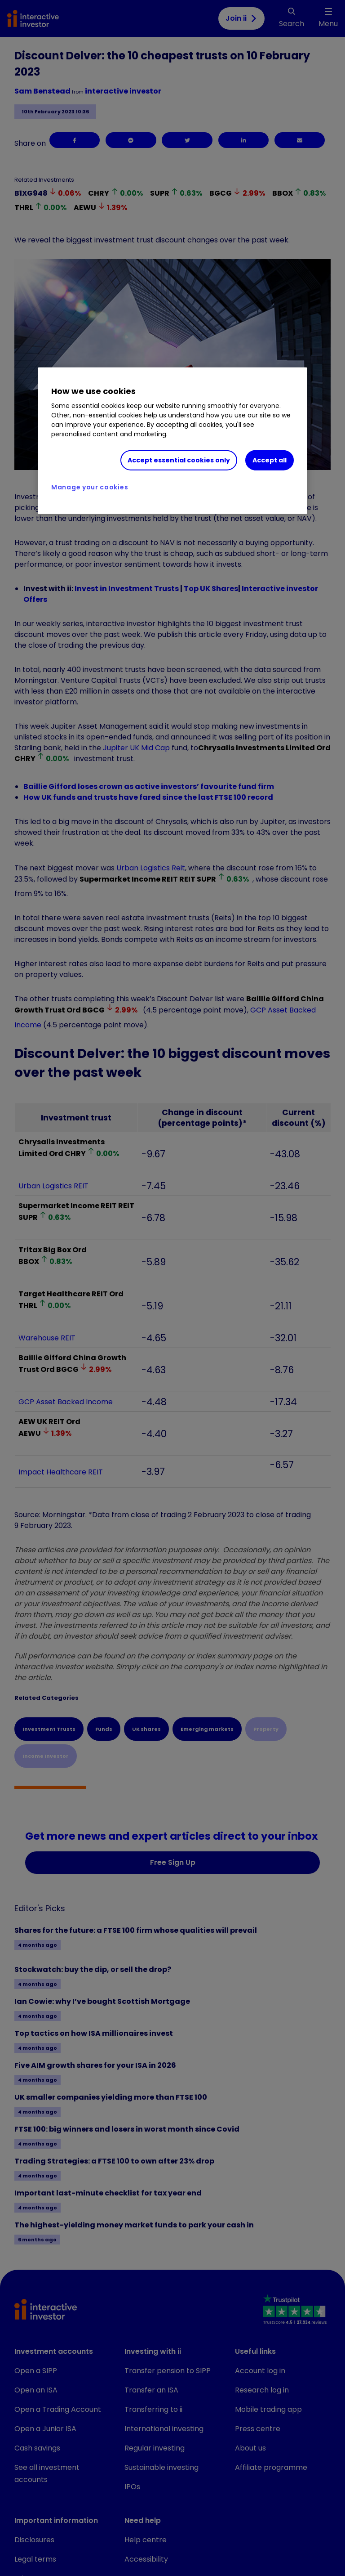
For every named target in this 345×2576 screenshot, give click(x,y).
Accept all (269, 460)
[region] (172, 440)
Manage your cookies (89, 487)
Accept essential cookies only (179, 460)
